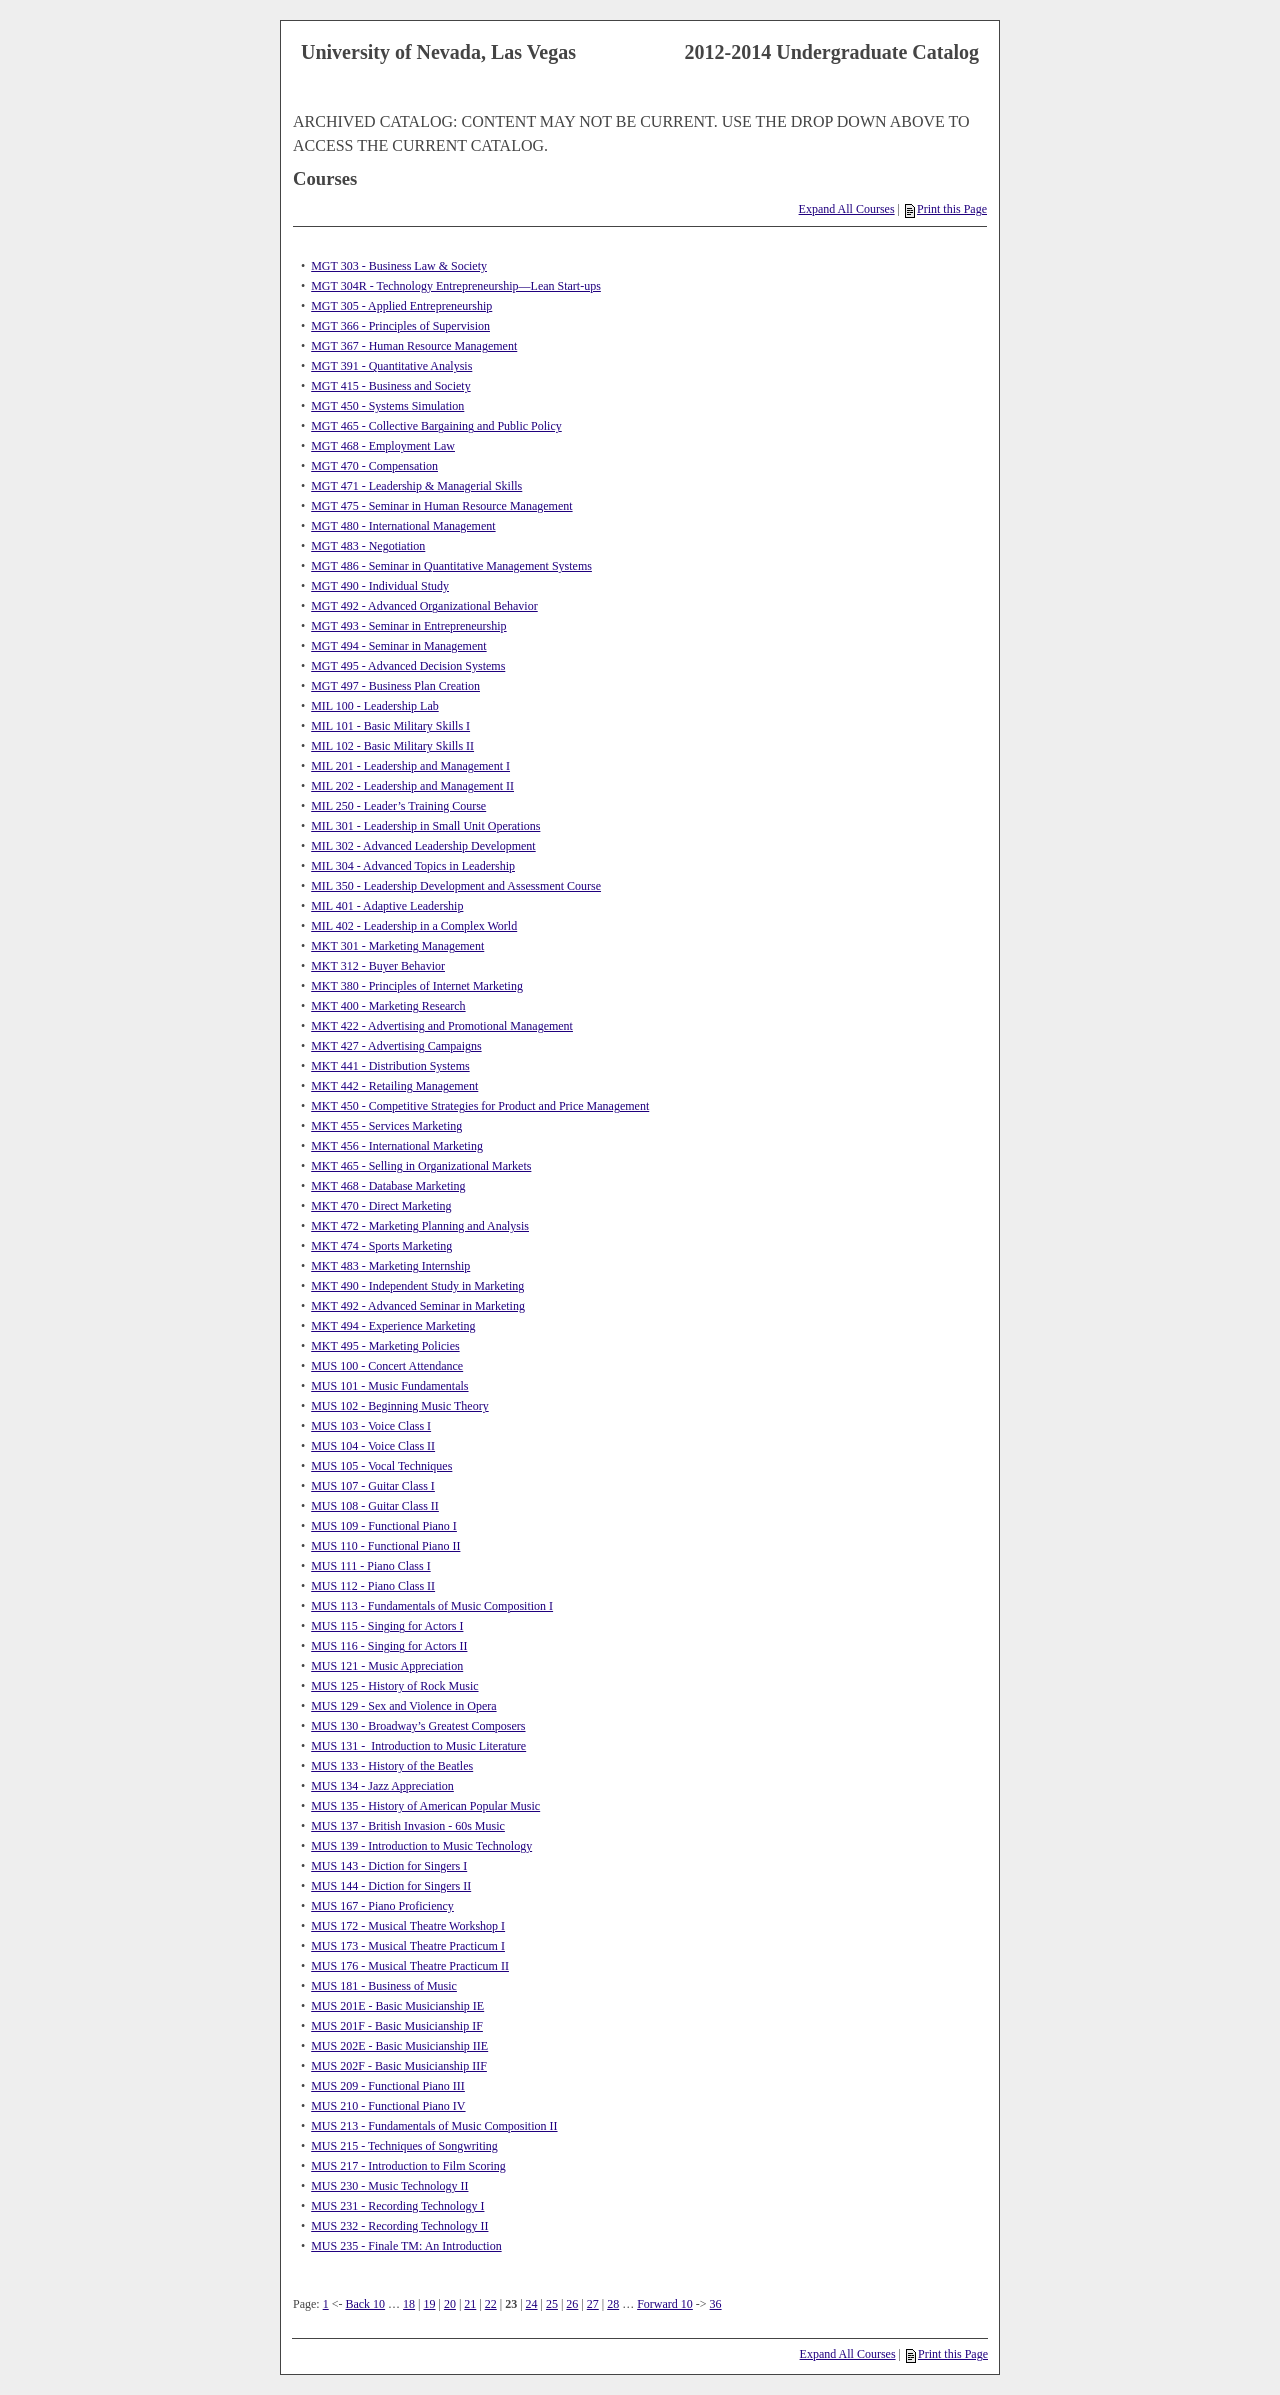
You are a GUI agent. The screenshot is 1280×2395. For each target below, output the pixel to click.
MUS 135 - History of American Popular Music (425, 1806)
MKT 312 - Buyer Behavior (378, 966)
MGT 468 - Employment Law (383, 446)
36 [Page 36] (716, 2304)
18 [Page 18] (409, 2304)
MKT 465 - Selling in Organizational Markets (421, 1166)
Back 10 (365, 2304)
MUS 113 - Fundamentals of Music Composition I (432, 1606)
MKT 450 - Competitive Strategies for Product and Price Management (480, 1106)
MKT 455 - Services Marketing (386, 1126)
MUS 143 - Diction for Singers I (389, 1866)
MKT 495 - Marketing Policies (385, 1346)
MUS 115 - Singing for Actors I (387, 1626)
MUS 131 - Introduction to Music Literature (418, 1746)
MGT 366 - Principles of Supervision (400, 326)
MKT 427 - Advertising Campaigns (396, 1046)
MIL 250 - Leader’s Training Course (398, 806)
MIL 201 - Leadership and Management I (410, 766)
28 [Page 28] (613, 2304)
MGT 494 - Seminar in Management (398, 646)
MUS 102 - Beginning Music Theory (399, 1406)
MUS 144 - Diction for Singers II (391, 1886)
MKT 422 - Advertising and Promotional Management (442, 1026)
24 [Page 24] (532, 2304)
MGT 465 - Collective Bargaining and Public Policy (436, 426)
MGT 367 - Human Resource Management (414, 346)
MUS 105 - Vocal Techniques (381, 1466)
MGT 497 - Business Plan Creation (395, 686)
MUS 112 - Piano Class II (373, 1586)
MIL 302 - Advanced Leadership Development (423, 846)
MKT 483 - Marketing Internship (390, 1266)
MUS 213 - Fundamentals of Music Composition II (434, 2126)
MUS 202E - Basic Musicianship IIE (399, 2046)
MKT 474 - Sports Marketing (381, 1246)
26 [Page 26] (572, 2304)
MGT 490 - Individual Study (380, 586)
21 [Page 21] (470, 2304)
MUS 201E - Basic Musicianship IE (397, 2006)
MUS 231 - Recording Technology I (397, 2206)
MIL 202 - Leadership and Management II (412, 786)
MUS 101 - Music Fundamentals (389, 1386)
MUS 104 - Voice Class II (373, 1446)
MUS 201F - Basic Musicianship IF (397, 2026)
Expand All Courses (847, 209)
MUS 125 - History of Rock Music (394, 1686)
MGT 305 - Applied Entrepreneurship (401, 306)
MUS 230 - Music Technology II (389, 2186)
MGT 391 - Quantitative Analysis (391, 366)
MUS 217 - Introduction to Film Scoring (408, 2166)
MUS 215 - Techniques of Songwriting (404, 2146)
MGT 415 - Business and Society (390, 386)
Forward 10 (665, 2304)
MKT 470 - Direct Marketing (381, 1206)
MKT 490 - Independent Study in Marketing (417, 1286)
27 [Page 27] (593, 2304)
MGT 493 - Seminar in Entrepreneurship (408, 626)
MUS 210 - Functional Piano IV (388, 2106)
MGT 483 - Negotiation (368, 546)
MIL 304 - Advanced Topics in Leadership (413, 866)
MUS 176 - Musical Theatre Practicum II (410, 1966)
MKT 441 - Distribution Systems (390, 1066)
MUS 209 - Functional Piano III (388, 2086)
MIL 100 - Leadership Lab (375, 706)
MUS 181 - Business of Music (384, 1986)
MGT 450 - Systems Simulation (387, 406)
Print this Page (946, 209)
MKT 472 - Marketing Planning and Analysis (420, 1226)
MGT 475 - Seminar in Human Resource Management (441, 506)
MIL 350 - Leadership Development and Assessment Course (456, 886)
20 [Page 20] (450, 2304)
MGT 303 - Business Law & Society (399, 266)
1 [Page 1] (326, 2304)
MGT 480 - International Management (403, 526)
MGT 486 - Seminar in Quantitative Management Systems (451, 566)
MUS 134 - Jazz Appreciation (382, 1786)
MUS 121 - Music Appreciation (387, 1666)
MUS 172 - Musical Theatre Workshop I (408, 1926)
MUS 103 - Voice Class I (371, 1426)
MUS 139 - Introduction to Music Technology (421, 1846)
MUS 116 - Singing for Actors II (389, 1646)
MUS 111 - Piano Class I (370, 1566)
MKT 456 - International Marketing (397, 1146)
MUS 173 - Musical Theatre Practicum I (408, 1946)
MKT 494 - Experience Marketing (393, 1326)
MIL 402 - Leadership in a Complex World (414, 926)
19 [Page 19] (430, 2304)
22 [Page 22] (491, 2304)
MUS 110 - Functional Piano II (385, 1546)
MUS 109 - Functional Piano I (384, 1526)
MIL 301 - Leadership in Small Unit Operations (425, 826)
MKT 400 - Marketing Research (388, 1006)
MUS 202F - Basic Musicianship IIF (399, 2066)
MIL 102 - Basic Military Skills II (392, 746)
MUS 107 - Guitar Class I (373, 1486)
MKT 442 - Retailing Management (394, 1086)
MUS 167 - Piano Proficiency (382, 1906)
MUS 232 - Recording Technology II (399, 2226)
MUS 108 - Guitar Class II (375, 1506)
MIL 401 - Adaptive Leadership (387, 906)
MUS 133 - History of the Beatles (392, 1766)
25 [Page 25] (552, 2304)
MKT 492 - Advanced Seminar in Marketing (418, 1306)
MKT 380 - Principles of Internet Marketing (417, 986)
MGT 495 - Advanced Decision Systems (408, 666)
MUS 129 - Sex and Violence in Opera (403, 1706)
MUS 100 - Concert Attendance (387, 1366)
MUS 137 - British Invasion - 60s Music (408, 1826)
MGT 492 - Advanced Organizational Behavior (424, 606)
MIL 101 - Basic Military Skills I (390, 726)
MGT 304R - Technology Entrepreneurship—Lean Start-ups (456, 286)
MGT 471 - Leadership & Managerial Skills (416, 486)
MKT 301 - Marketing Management (397, 946)
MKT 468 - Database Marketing (388, 1186)
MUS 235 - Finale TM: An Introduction (406, 2246)
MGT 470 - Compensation (374, 466)
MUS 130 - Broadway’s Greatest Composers (418, 1726)
